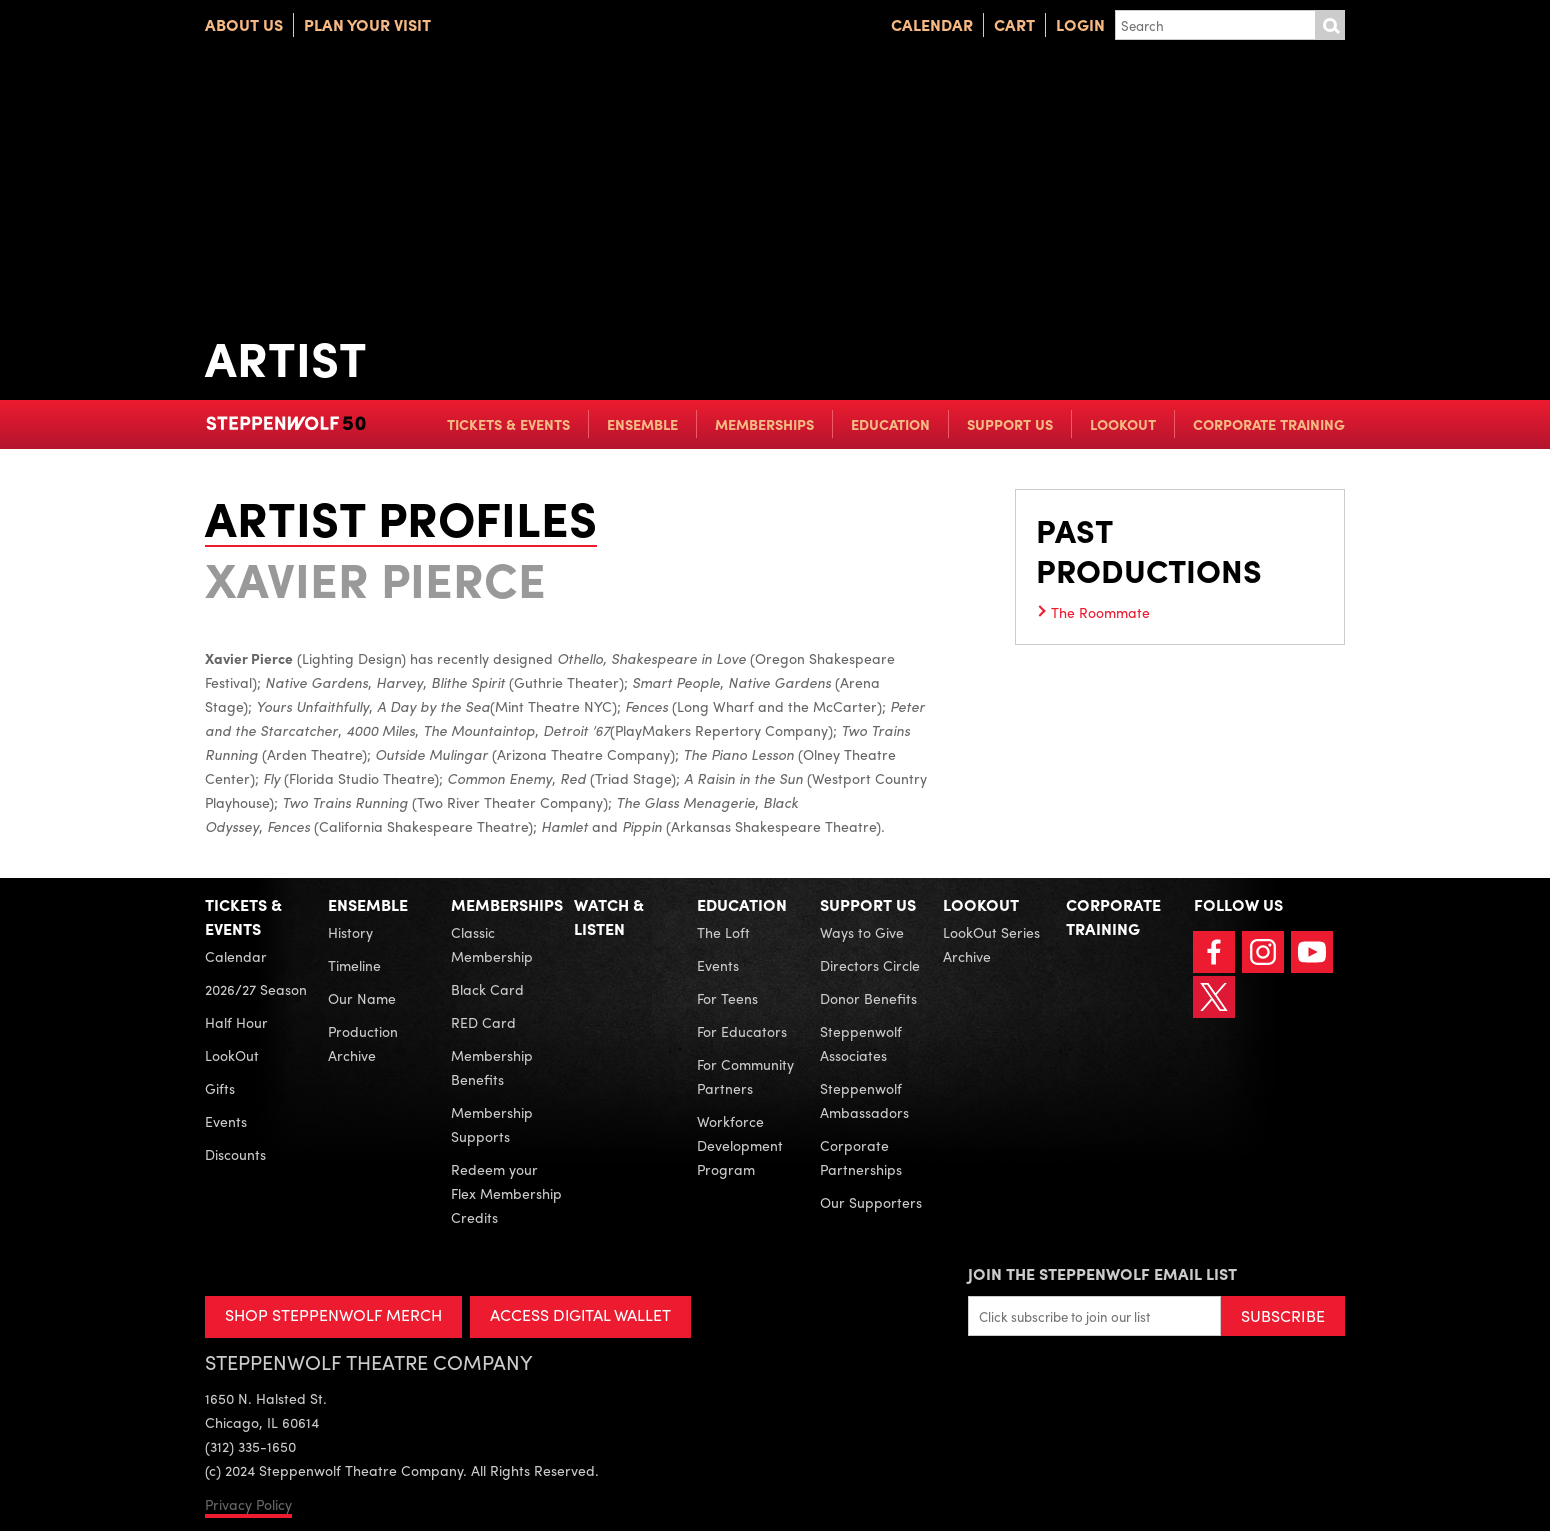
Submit (1330, 25)
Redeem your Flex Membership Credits (506, 1193)
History (350, 932)
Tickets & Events (508, 424)
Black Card (487, 989)
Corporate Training (1269, 424)
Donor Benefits (868, 998)
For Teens (727, 998)
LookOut (1123, 424)
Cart (1014, 24)
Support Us (1010, 424)
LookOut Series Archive (991, 944)
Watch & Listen (609, 916)
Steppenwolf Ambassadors (864, 1100)
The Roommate (1100, 612)
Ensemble (642, 424)
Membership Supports (492, 1124)
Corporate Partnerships (861, 1157)
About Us (244, 24)
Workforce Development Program (740, 1145)
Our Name (362, 998)
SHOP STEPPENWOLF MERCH (333, 1314)
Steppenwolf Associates (861, 1043)
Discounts (235, 1154)
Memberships (764, 424)
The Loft (723, 932)
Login (1080, 24)
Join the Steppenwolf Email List (1102, 1273)
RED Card (483, 1022)
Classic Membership (492, 944)
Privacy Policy (248, 1504)
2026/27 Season (256, 989)
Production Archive (363, 1043)
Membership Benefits (492, 1067)
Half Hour (236, 1022)
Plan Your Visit (367, 24)
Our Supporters (871, 1202)
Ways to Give (862, 932)
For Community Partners (745, 1076)
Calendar (932, 24)
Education (890, 424)
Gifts (220, 1088)
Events (226, 1121)
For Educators (742, 1031)
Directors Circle (870, 965)
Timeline (354, 965)
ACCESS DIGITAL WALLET (581, 1314)
